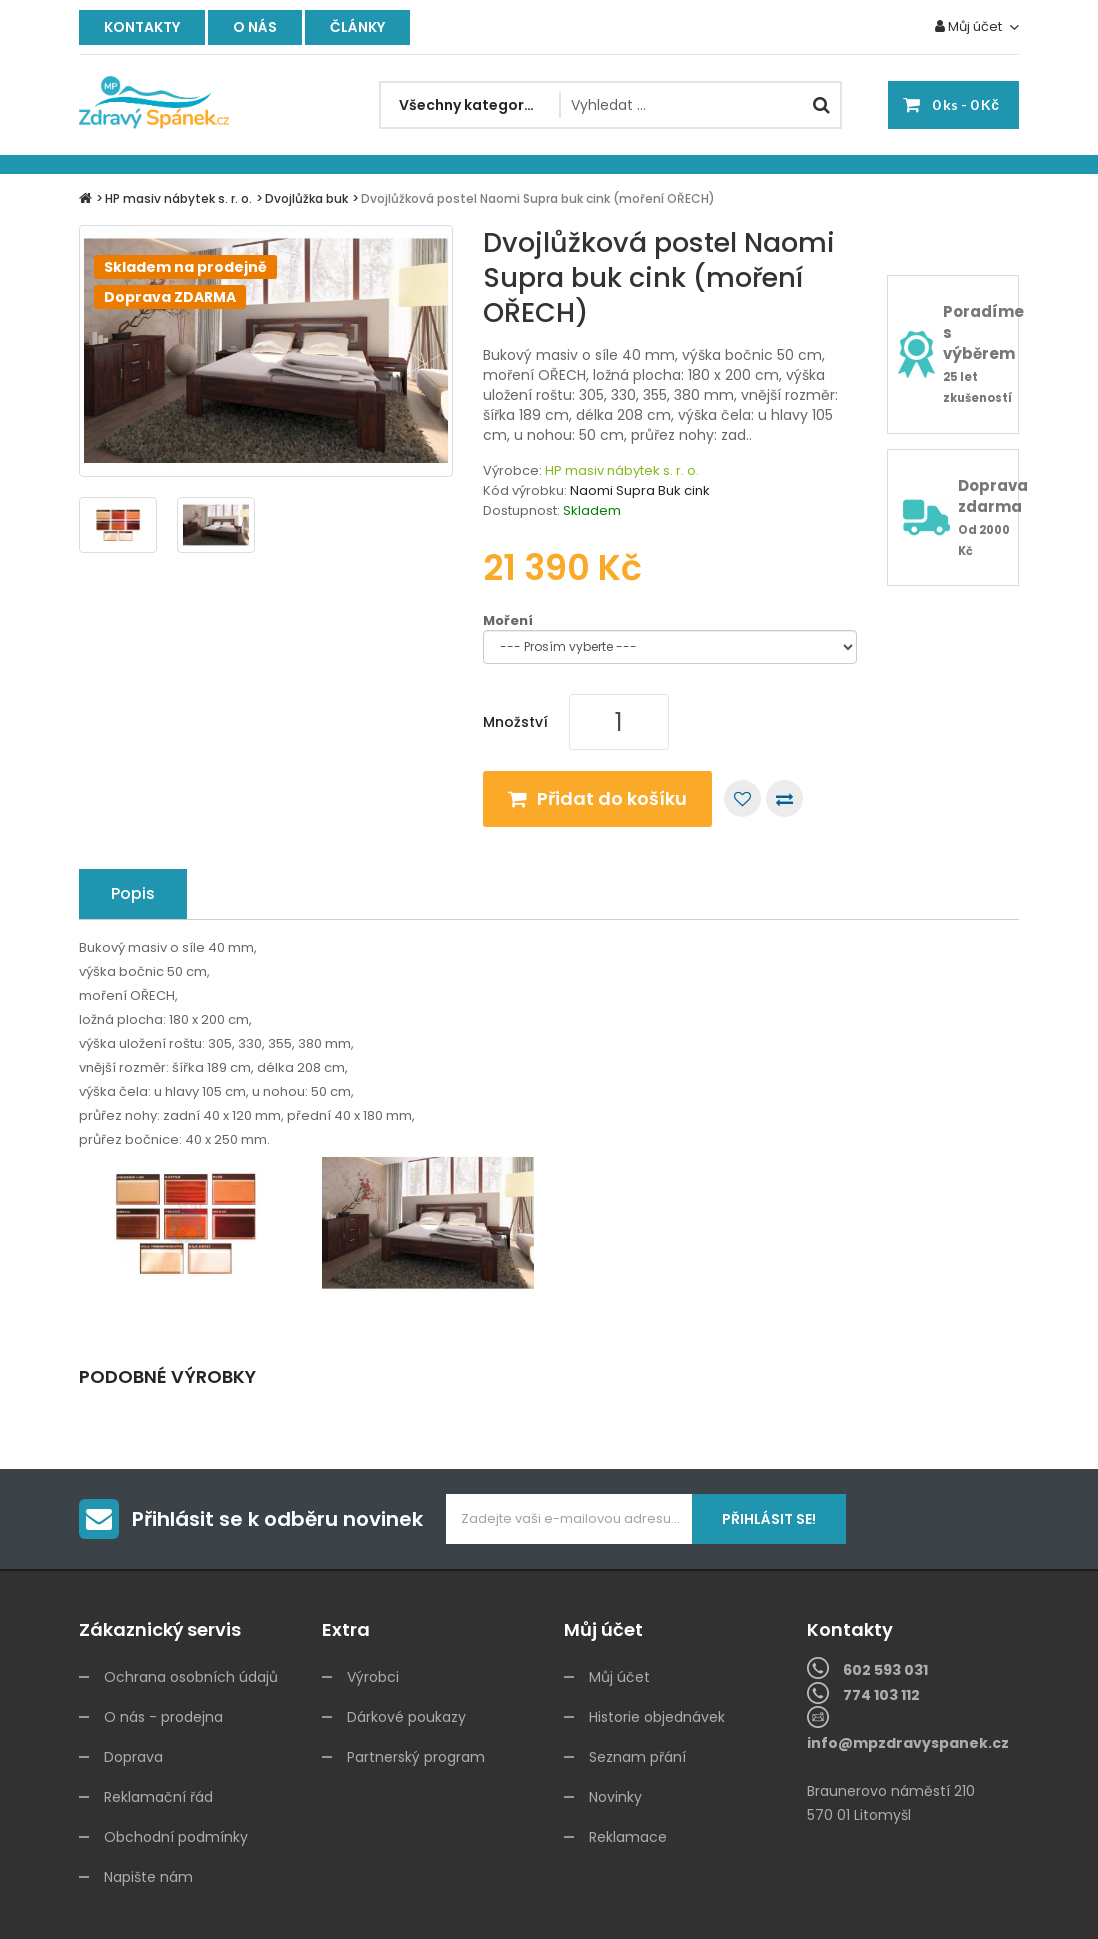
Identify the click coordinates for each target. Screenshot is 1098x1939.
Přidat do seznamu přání (742, 798)
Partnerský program (416, 1757)
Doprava (133, 1757)
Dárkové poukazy (406, 1717)
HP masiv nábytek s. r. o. (178, 198)
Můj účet (619, 1677)
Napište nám (148, 1877)
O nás (255, 27)
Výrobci (373, 1677)
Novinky (615, 1797)
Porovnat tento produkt (784, 798)
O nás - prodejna (163, 1717)
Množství (515, 722)
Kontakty (142, 27)
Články (357, 27)
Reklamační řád (158, 1797)
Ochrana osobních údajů (191, 1677)
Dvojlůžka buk (306, 198)
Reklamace (628, 1837)
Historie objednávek (657, 1717)
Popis (133, 893)
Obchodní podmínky (176, 1837)
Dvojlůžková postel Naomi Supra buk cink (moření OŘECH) (538, 198)
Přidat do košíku (612, 798)
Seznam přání (637, 1757)
